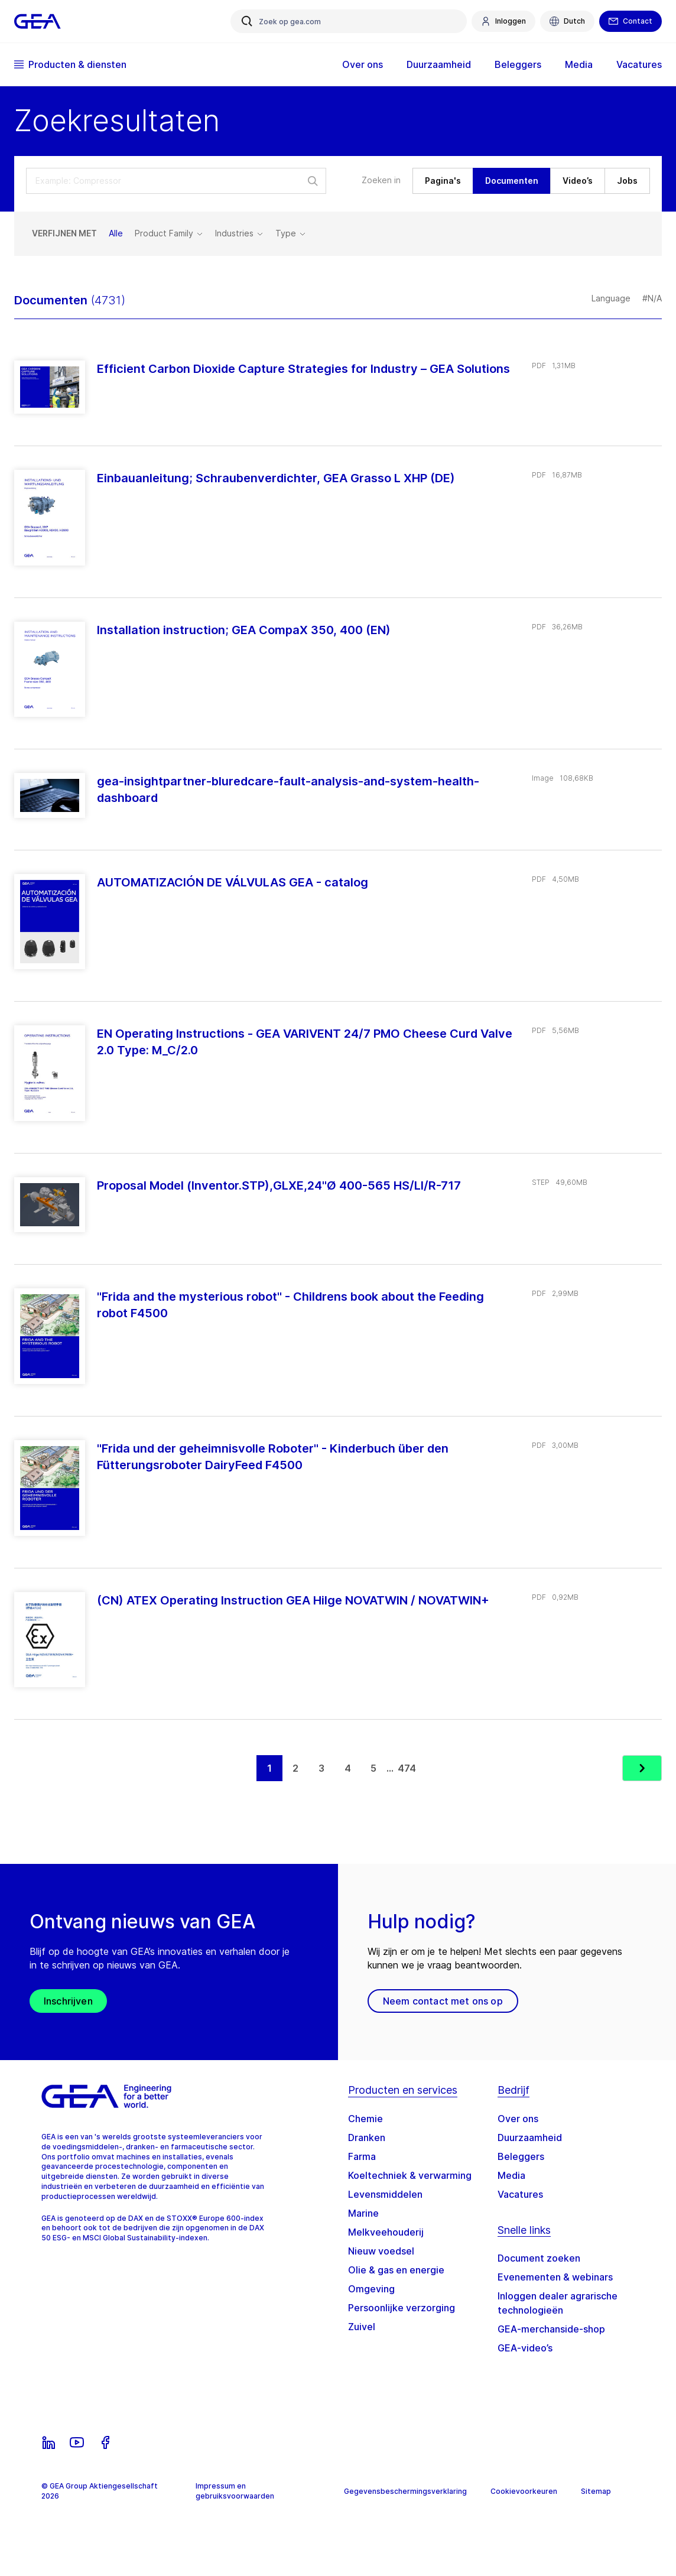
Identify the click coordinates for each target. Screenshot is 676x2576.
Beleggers (518, 64)
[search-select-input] (176, 181)
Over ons (362, 64)
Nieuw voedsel (381, 2251)
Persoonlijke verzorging (401, 2308)
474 (407, 1768)
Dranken (366, 2137)
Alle (116, 233)
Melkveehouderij (386, 2232)
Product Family (169, 233)
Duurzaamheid (439, 64)
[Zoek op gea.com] (348, 21)
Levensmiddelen (385, 2194)
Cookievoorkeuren (523, 2491)
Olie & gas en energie (396, 2270)
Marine (363, 2213)
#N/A (652, 298)
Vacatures (639, 64)
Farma (362, 2156)
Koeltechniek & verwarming (410, 2175)
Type (290, 233)
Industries (239, 233)
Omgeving (371, 2289)
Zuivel (361, 2327)
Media (579, 64)
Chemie (365, 2119)
